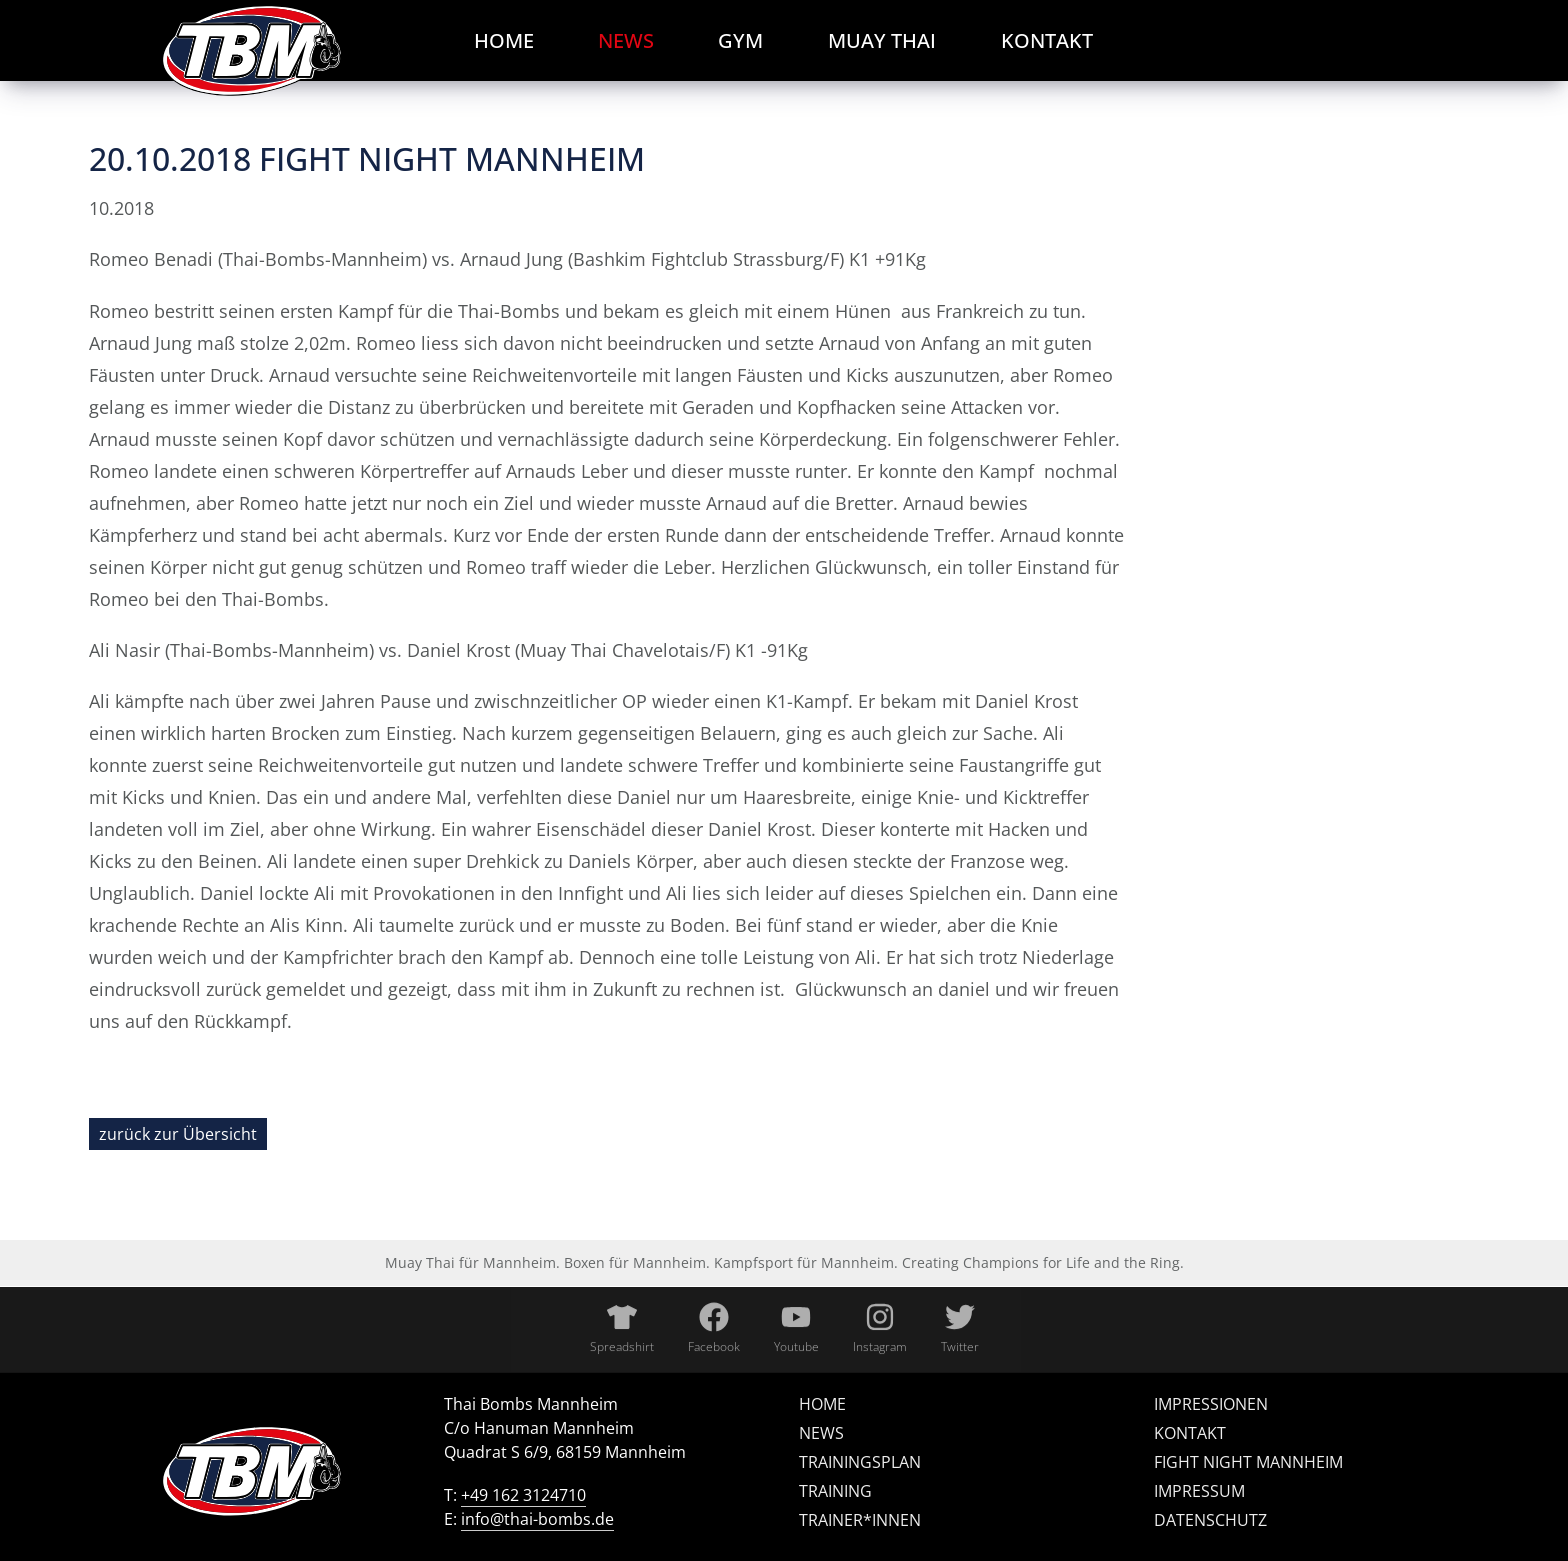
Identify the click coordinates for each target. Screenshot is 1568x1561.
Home (822, 1404)
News (821, 1433)
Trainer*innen (860, 1520)
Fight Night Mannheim (1248, 1462)
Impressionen (1211, 1404)
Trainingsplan (860, 1462)
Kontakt (1190, 1433)
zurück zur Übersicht (178, 1134)
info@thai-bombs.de (537, 1519)
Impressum (1199, 1491)
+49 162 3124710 (523, 1495)
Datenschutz (1210, 1520)
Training (835, 1491)
